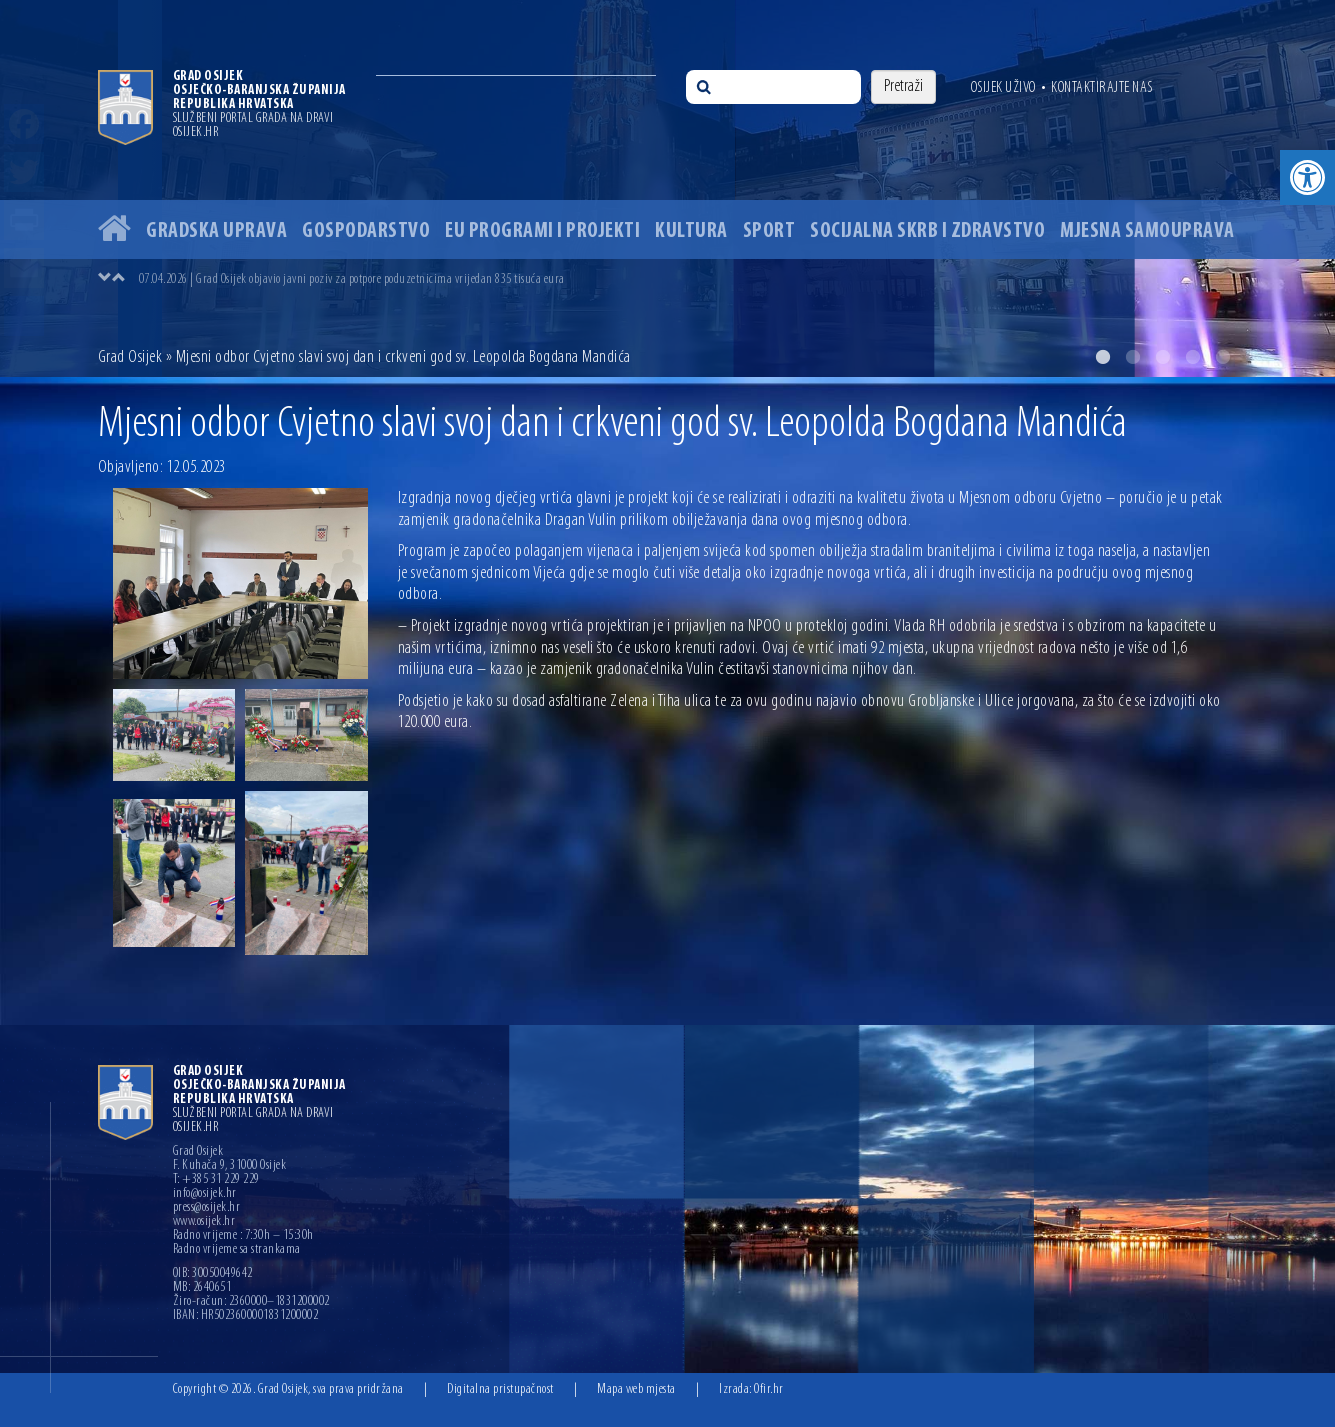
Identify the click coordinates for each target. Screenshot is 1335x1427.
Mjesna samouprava (1147, 231)
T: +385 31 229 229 (216, 1180)
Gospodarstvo (366, 231)
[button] (1307, 177)
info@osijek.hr (205, 1194)
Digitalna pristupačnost (500, 1389)
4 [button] (1193, 357)
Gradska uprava (216, 231)
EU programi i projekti (542, 231)
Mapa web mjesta (636, 1389)
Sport (769, 231)
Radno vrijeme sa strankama (237, 1250)
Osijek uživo (1003, 88)
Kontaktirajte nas (1102, 88)
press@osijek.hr (207, 1208)
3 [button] (1163, 357)
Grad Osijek (130, 357)
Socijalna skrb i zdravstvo (927, 231)
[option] (667, 188)
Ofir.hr (769, 1389)
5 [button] (1223, 357)
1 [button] (1103, 357)
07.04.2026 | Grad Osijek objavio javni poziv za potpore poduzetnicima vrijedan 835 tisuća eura (352, 279)
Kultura (691, 231)
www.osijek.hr (204, 1222)
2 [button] (1133, 357)
